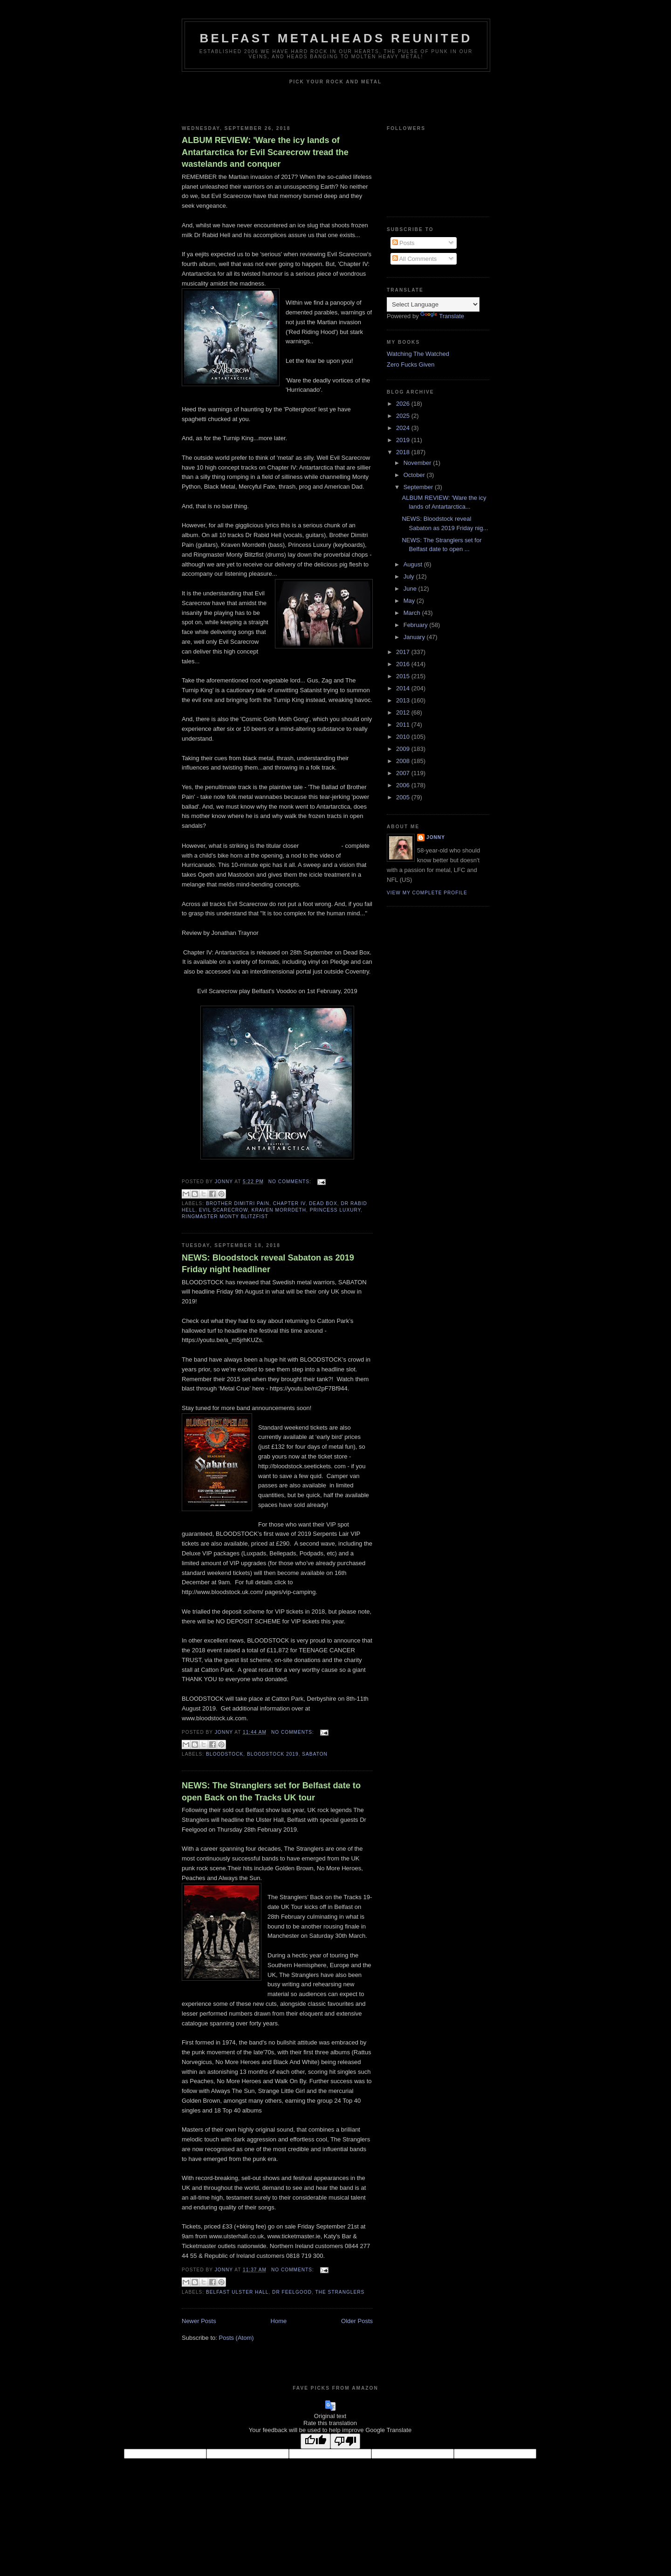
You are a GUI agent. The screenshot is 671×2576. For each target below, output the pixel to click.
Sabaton (315, 1754)
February (417, 624)
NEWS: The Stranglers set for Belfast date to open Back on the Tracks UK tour (271, 1791)
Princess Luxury (335, 1210)
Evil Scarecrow (223, 1210)
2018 (403, 452)
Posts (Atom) (236, 2337)
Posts (403, 242)
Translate (442, 316)
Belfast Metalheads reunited (336, 38)
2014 (403, 688)
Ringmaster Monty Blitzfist (225, 1216)
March (413, 612)
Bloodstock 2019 (273, 1754)
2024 (403, 427)
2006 (403, 785)
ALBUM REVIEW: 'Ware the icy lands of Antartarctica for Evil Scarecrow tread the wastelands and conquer (265, 152)
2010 (403, 736)
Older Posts (357, 2320)
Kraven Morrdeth (279, 1210)
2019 (403, 439)
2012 (403, 712)
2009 (403, 748)
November (418, 462)
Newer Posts (199, 2320)
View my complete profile (427, 892)
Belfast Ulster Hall (237, 2292)
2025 (403, 415)
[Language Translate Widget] (433, 304)
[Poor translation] (345, 2441)
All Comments (414, 258)
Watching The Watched (418, 353)
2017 (403, 651)
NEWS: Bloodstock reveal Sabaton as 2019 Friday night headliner (268, 1263)
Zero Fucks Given (411, 364)
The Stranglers (339, 2292)
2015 (403, 676)
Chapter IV (289, 1203)
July (410, 576)
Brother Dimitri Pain (237, 1203)
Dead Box (323, 1203)
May (410, 600)
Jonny (435, 837)
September (419, 487)
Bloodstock (224, 1754)
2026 (403, 403)
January (415, 637)
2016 (403, 664)
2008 (403, 760)
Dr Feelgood (292, 2292)
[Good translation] (315, 2441)
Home (279, 2320)
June (411, 588)
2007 (403, 773)
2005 (403, 797)
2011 (403, 724)
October (415, 474)
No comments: (290, 1181)
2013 (403, 700)
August (414, 564)
